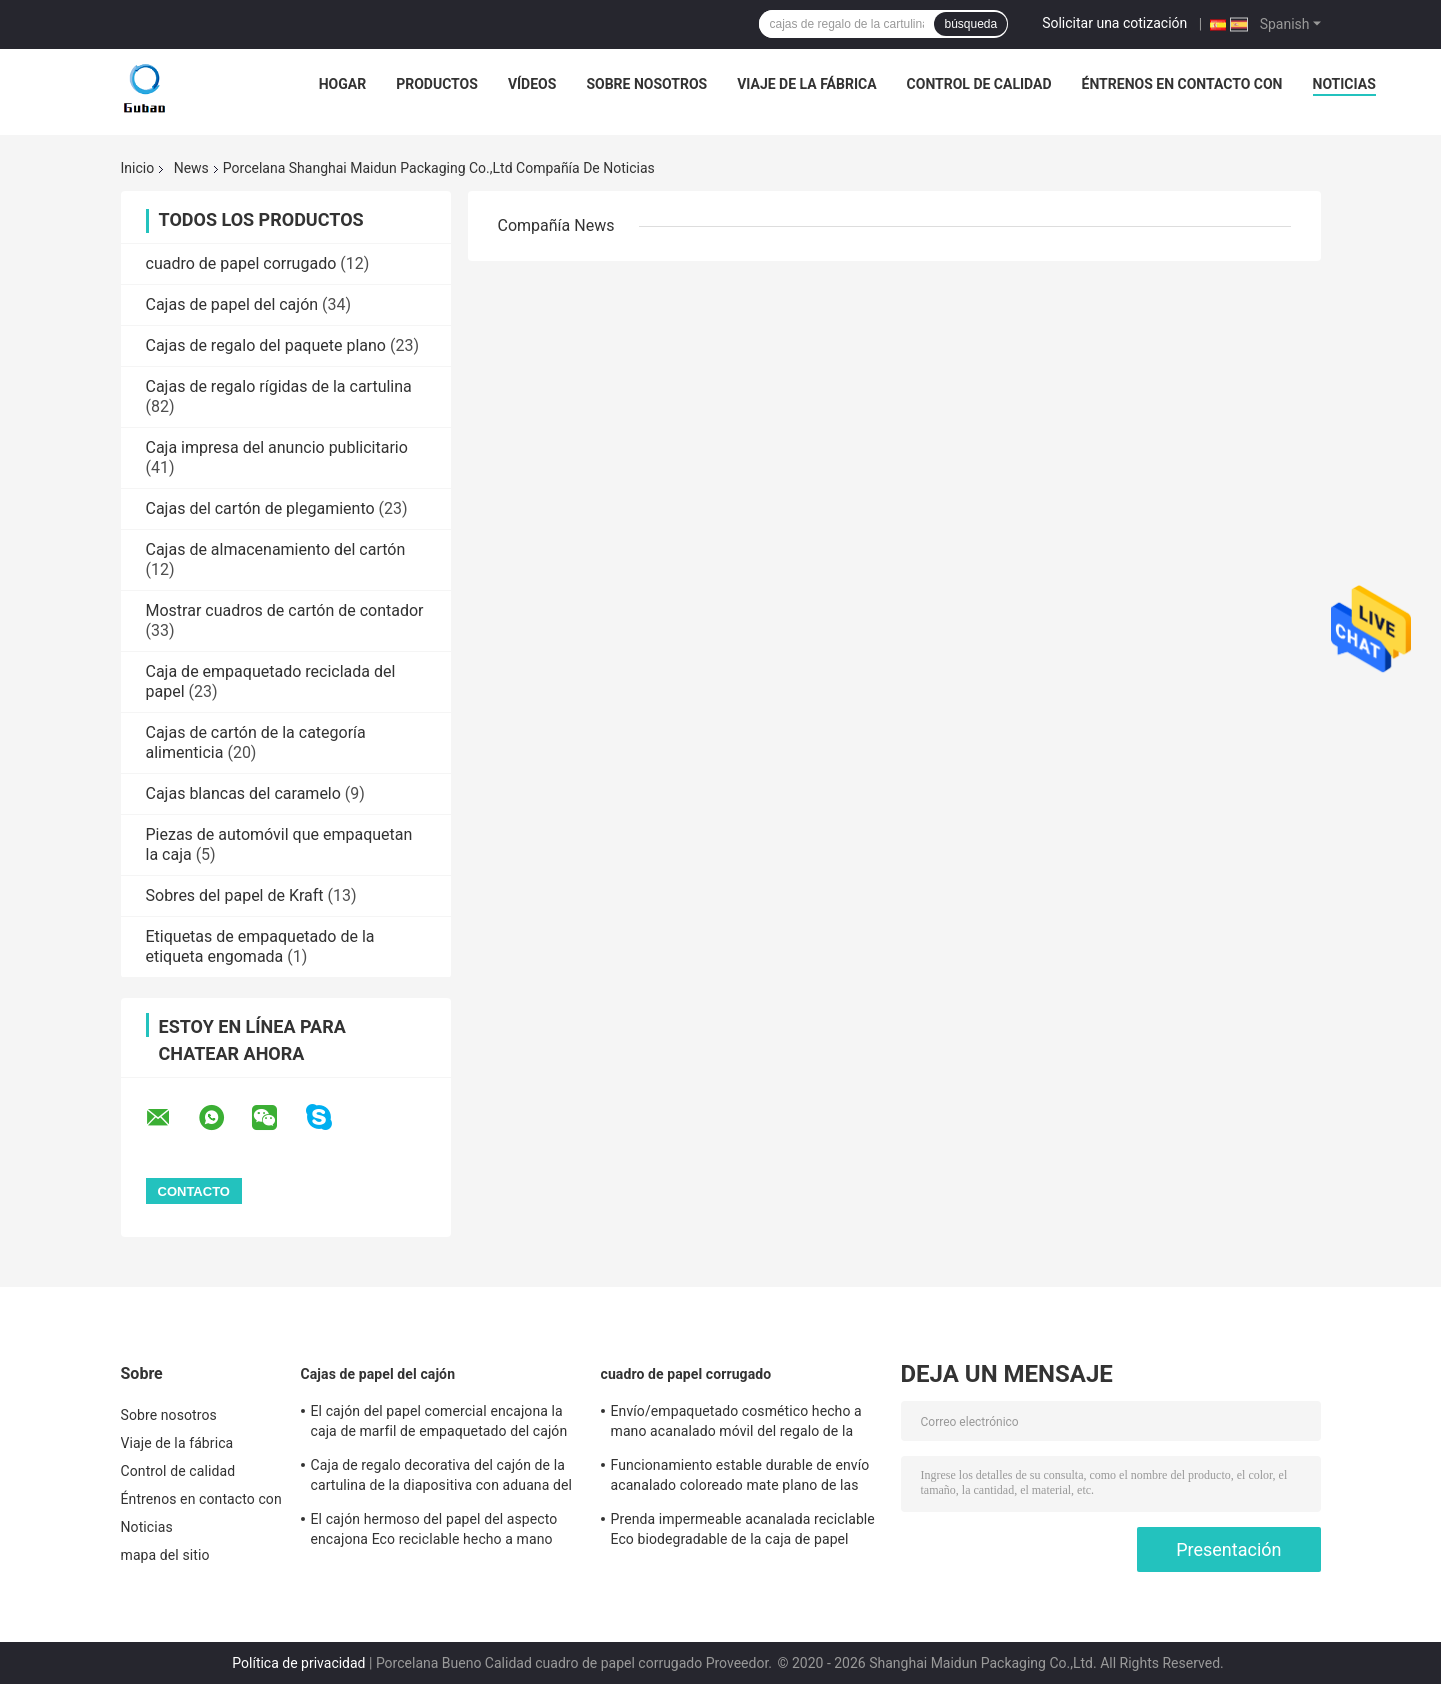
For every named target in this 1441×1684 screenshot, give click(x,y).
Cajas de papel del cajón (232, 304)
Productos (437, 84)
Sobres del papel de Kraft (235, 895)
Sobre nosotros (646, 84)
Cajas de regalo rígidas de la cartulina (279, 386)
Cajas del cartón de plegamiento (260, 508)
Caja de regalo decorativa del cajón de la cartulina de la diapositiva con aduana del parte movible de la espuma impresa (441, 1478)
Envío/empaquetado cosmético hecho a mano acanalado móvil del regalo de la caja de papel (736, 1424)
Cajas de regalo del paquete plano (266, 345)
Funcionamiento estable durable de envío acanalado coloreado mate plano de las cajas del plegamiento (740, 1478)
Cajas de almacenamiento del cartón (276, 549)
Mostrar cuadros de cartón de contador (285, 610)
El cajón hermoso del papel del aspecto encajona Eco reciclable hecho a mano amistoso (434, 1532)
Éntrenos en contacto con (1182, 84)
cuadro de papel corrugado (241, 263)
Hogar (342, 84)
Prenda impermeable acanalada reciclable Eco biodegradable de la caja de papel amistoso (743, 1532)
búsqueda (970, 24)
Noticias (1344, 84)
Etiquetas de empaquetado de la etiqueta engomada (260, 946)
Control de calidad (979, 84)
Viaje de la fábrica (806, 84)
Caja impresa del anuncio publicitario (277, 447)
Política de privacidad (298, 1663)
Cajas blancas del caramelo (243, 793)
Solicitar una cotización (1114, 23)
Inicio (138, 168)
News (191, 168)
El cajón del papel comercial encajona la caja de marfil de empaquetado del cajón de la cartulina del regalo (439, 1424)
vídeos (532, 84)
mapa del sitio (165, 1555)
